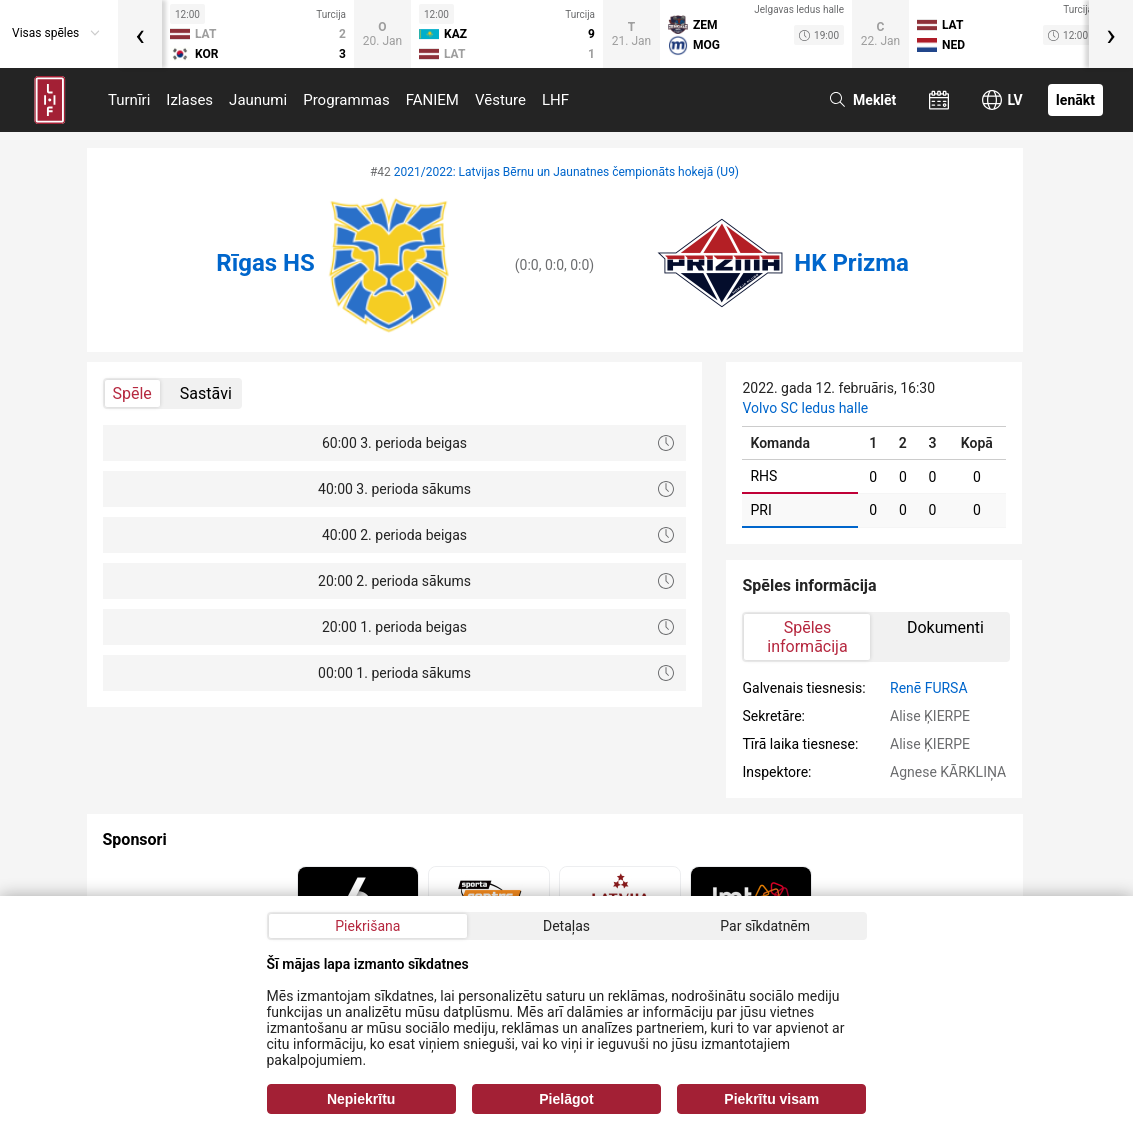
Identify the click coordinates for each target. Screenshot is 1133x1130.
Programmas (346, 100)
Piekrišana (367, 926)
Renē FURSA (929, 688)
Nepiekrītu (361, 1099)
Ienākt (1075, 100)
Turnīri (129, 100)
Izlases (189, 100)
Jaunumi (258, 100)
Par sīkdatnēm (765, 926)
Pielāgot (566, 1099)
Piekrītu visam (771, 1099)
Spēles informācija (807, 637)
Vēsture (500, 100)
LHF (555, 100)
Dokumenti (945, 627)
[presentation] (140, 34)
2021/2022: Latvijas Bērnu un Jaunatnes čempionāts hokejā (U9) (566, 172)
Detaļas (566, 926)
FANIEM (432, 100)
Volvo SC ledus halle (805, 408)
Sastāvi (206, 393)
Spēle (132, 393)
